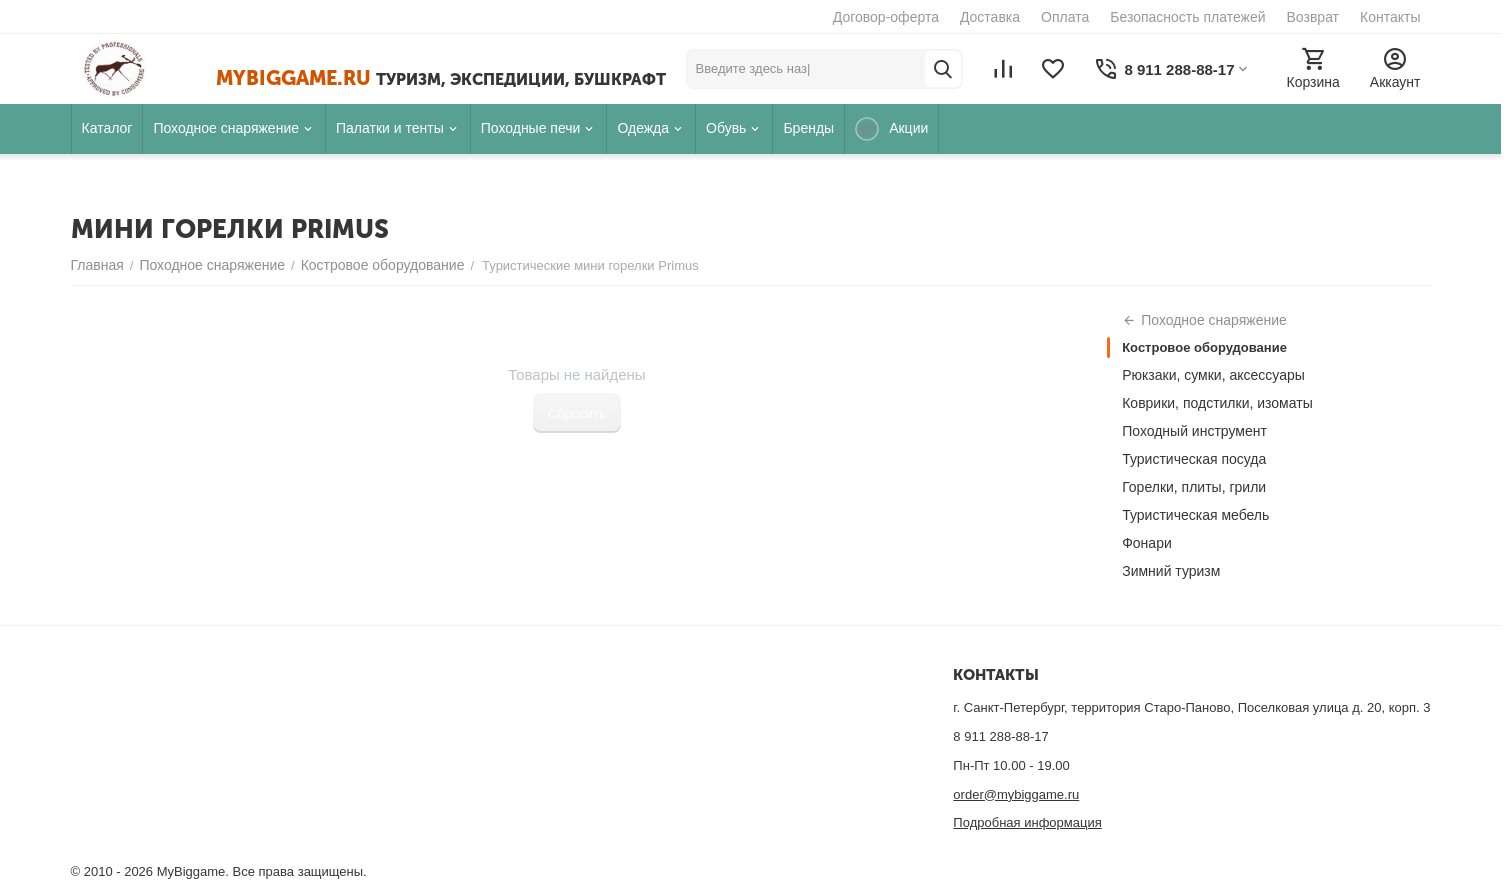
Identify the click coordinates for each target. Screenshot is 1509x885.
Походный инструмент (1194, 431)
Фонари (1147, 543)
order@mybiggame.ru (1016, 794)
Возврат (1313, 17)
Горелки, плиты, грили (1194, 487)
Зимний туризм (1171, 571)
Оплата (1065, 17)
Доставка (990, 17)
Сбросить (577, 413)
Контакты (1390, 17)
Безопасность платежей (1187, 17)
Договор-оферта (886, 17)
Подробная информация (1027, 822)
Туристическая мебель (1195, 515)
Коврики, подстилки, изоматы (1217, 403)
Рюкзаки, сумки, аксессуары (1213, 375)
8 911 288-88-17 (1000, 736)
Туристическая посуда (1194, 459)
